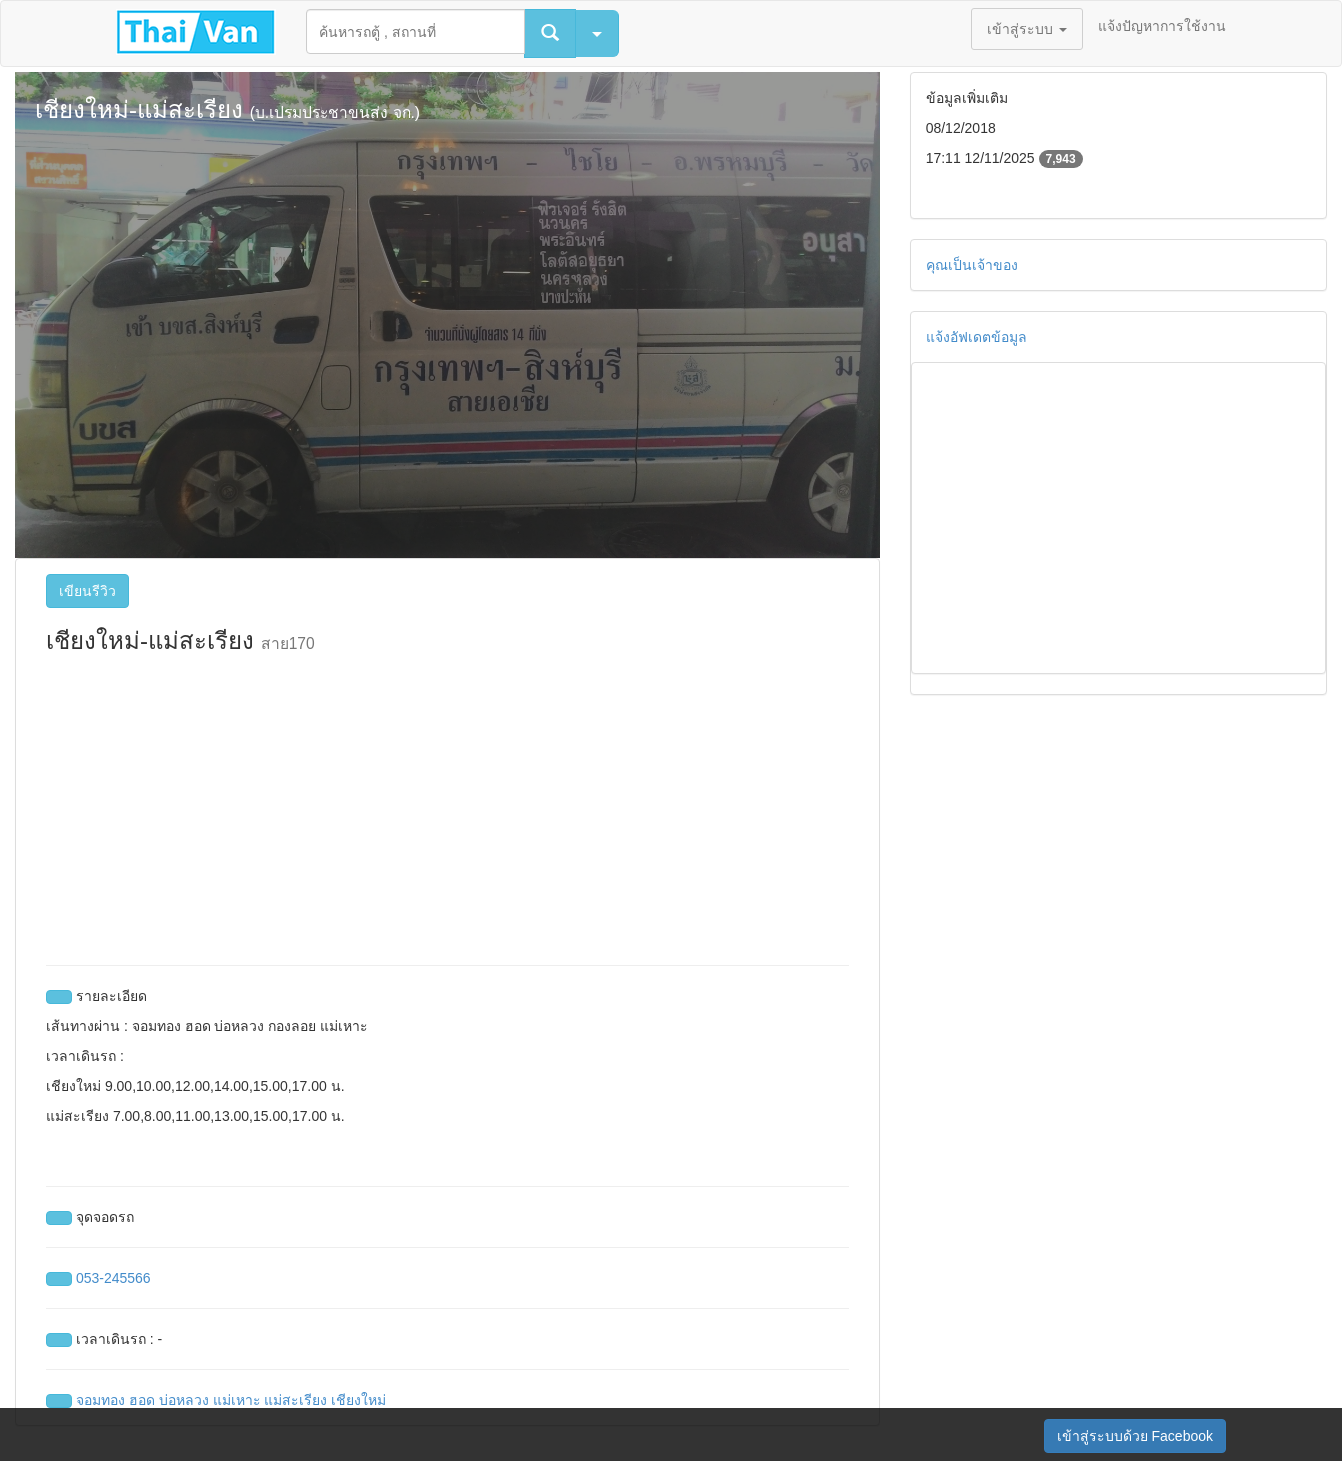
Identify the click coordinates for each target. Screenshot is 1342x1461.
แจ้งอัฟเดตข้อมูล (976, 337)
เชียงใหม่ (358, 1400)
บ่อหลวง (184, 1400)
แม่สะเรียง (295, 1400)
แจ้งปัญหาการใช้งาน (1162, 26)
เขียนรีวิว (87, 591)
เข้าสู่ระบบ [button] (1027, 29)
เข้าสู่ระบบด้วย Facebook (1135, 1436)
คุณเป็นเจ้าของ (972, 265)
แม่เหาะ (237, 1400)
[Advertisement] (447, 805)
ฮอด (142, 1400)
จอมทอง (100, 1400)
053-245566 (113, 1278)
